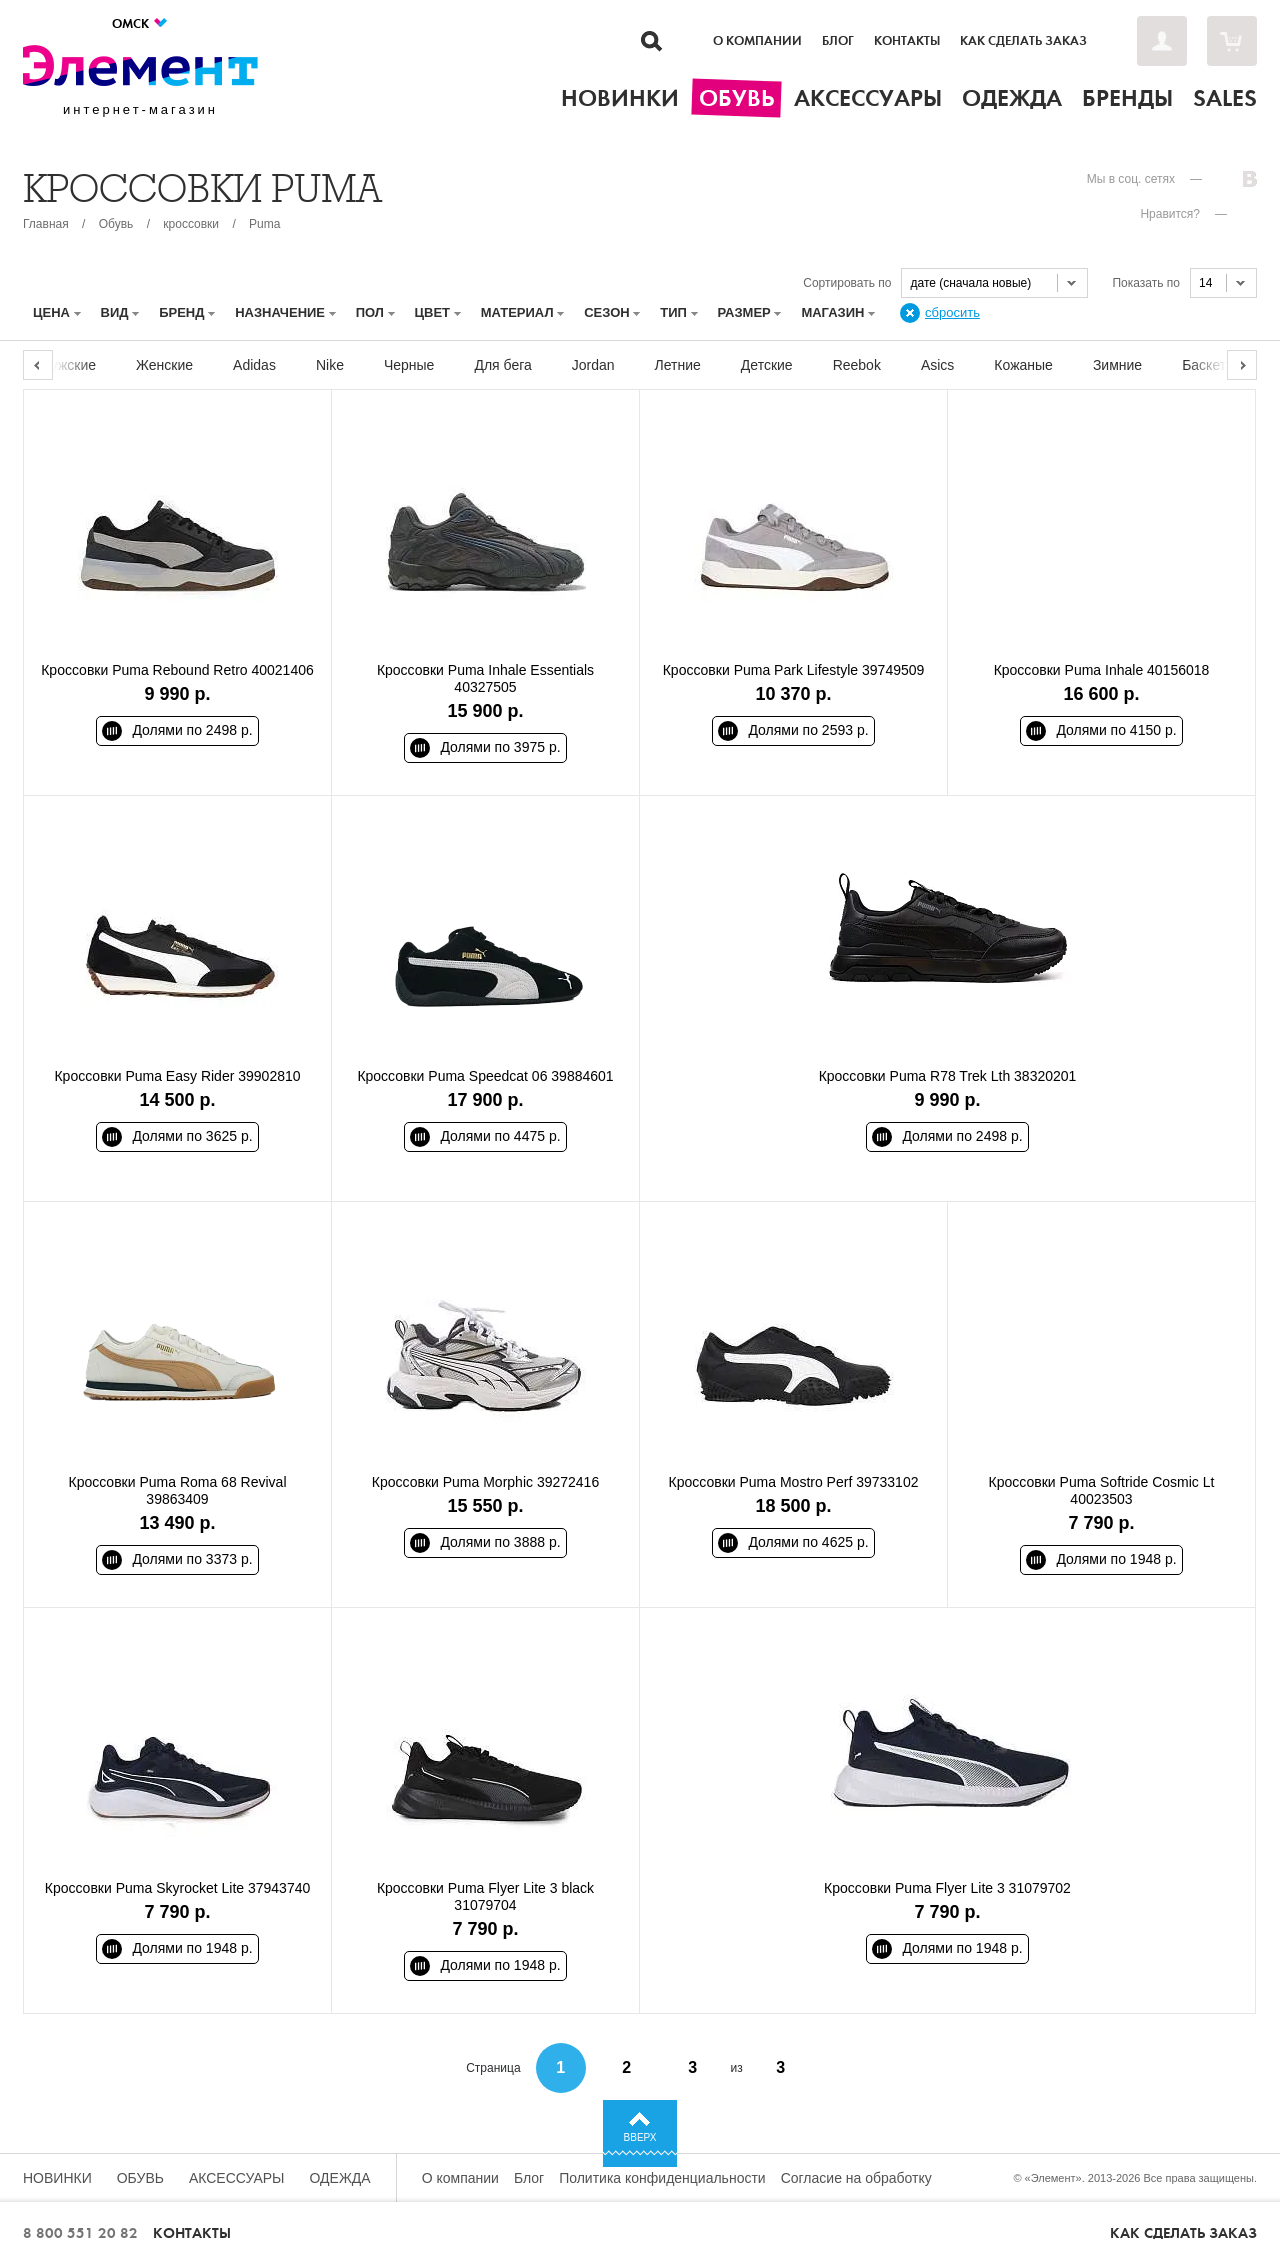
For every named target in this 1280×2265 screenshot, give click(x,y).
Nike (330, 365)
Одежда (340, 2178)
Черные (409, 365)
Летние (678, 365)
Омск (140, 23)
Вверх (640, 2137)
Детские (767, 365)
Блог (838, 41)
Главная (46, 224)
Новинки (57, 2178)
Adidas (254, 365)
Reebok (857, 365)
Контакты (907, 41)
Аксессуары (237, 2178)
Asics (937, 365)
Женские (164, 365)
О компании (757, 41)
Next (1242, 365)
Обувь (116, 224)
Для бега (502, 365)
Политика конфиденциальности (662, 2178)
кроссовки (191, 224)
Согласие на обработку (856, 2178)
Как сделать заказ (1023, 41)
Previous (38, 365)
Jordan (593, 365)
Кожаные (1023, 365)
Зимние (1117, 365)
